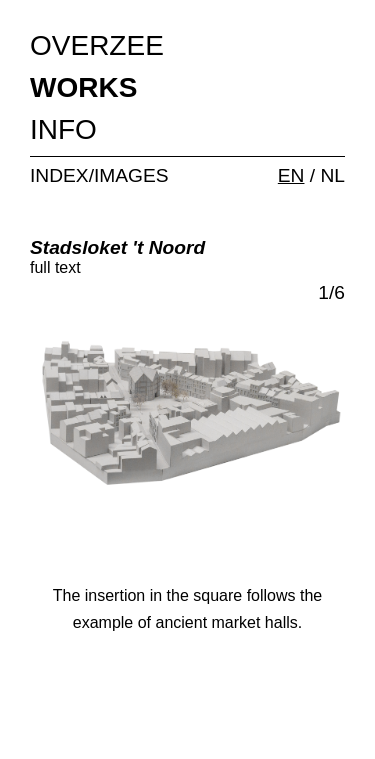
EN (291, 175)
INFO (63, 129)
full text (55, 267)
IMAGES (131, 175)
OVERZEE (97, 45)
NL (332, 175)
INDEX (59, 175)
